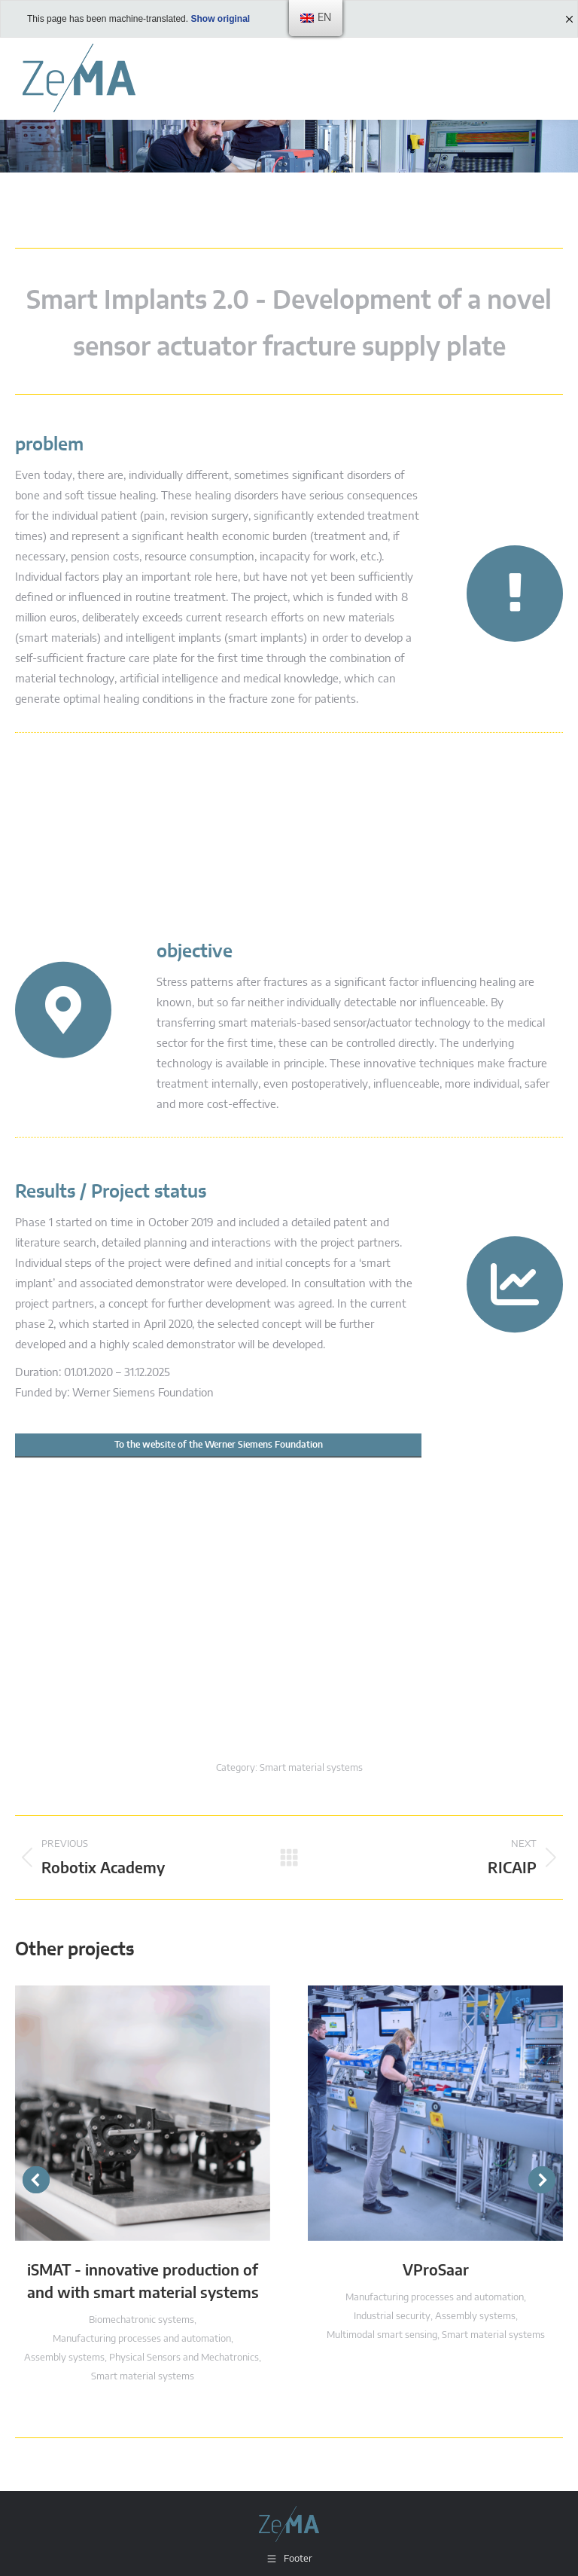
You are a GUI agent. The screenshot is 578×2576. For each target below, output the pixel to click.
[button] (36, 2179)
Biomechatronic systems (141, 2320)
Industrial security (392, 2316)
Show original (220, 19)
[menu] (315, 18)
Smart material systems (311, 1768)
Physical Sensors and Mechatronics (184, 2358)
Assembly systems (64, 2358)
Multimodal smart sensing (382, 2335)
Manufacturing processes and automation (142, 2339)
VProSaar (436, 2270)
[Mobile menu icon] (548, 78)
